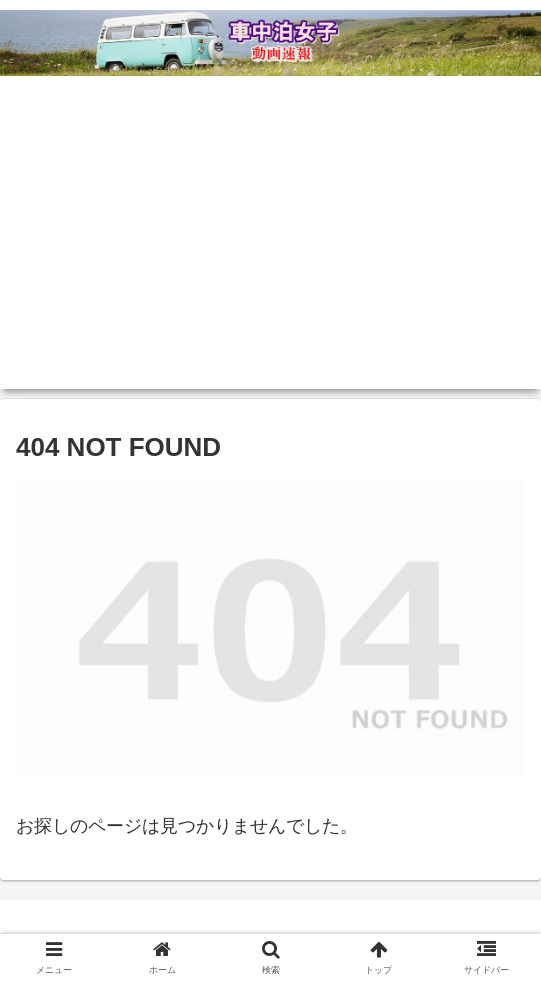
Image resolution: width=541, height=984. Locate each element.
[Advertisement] (270, 249)
